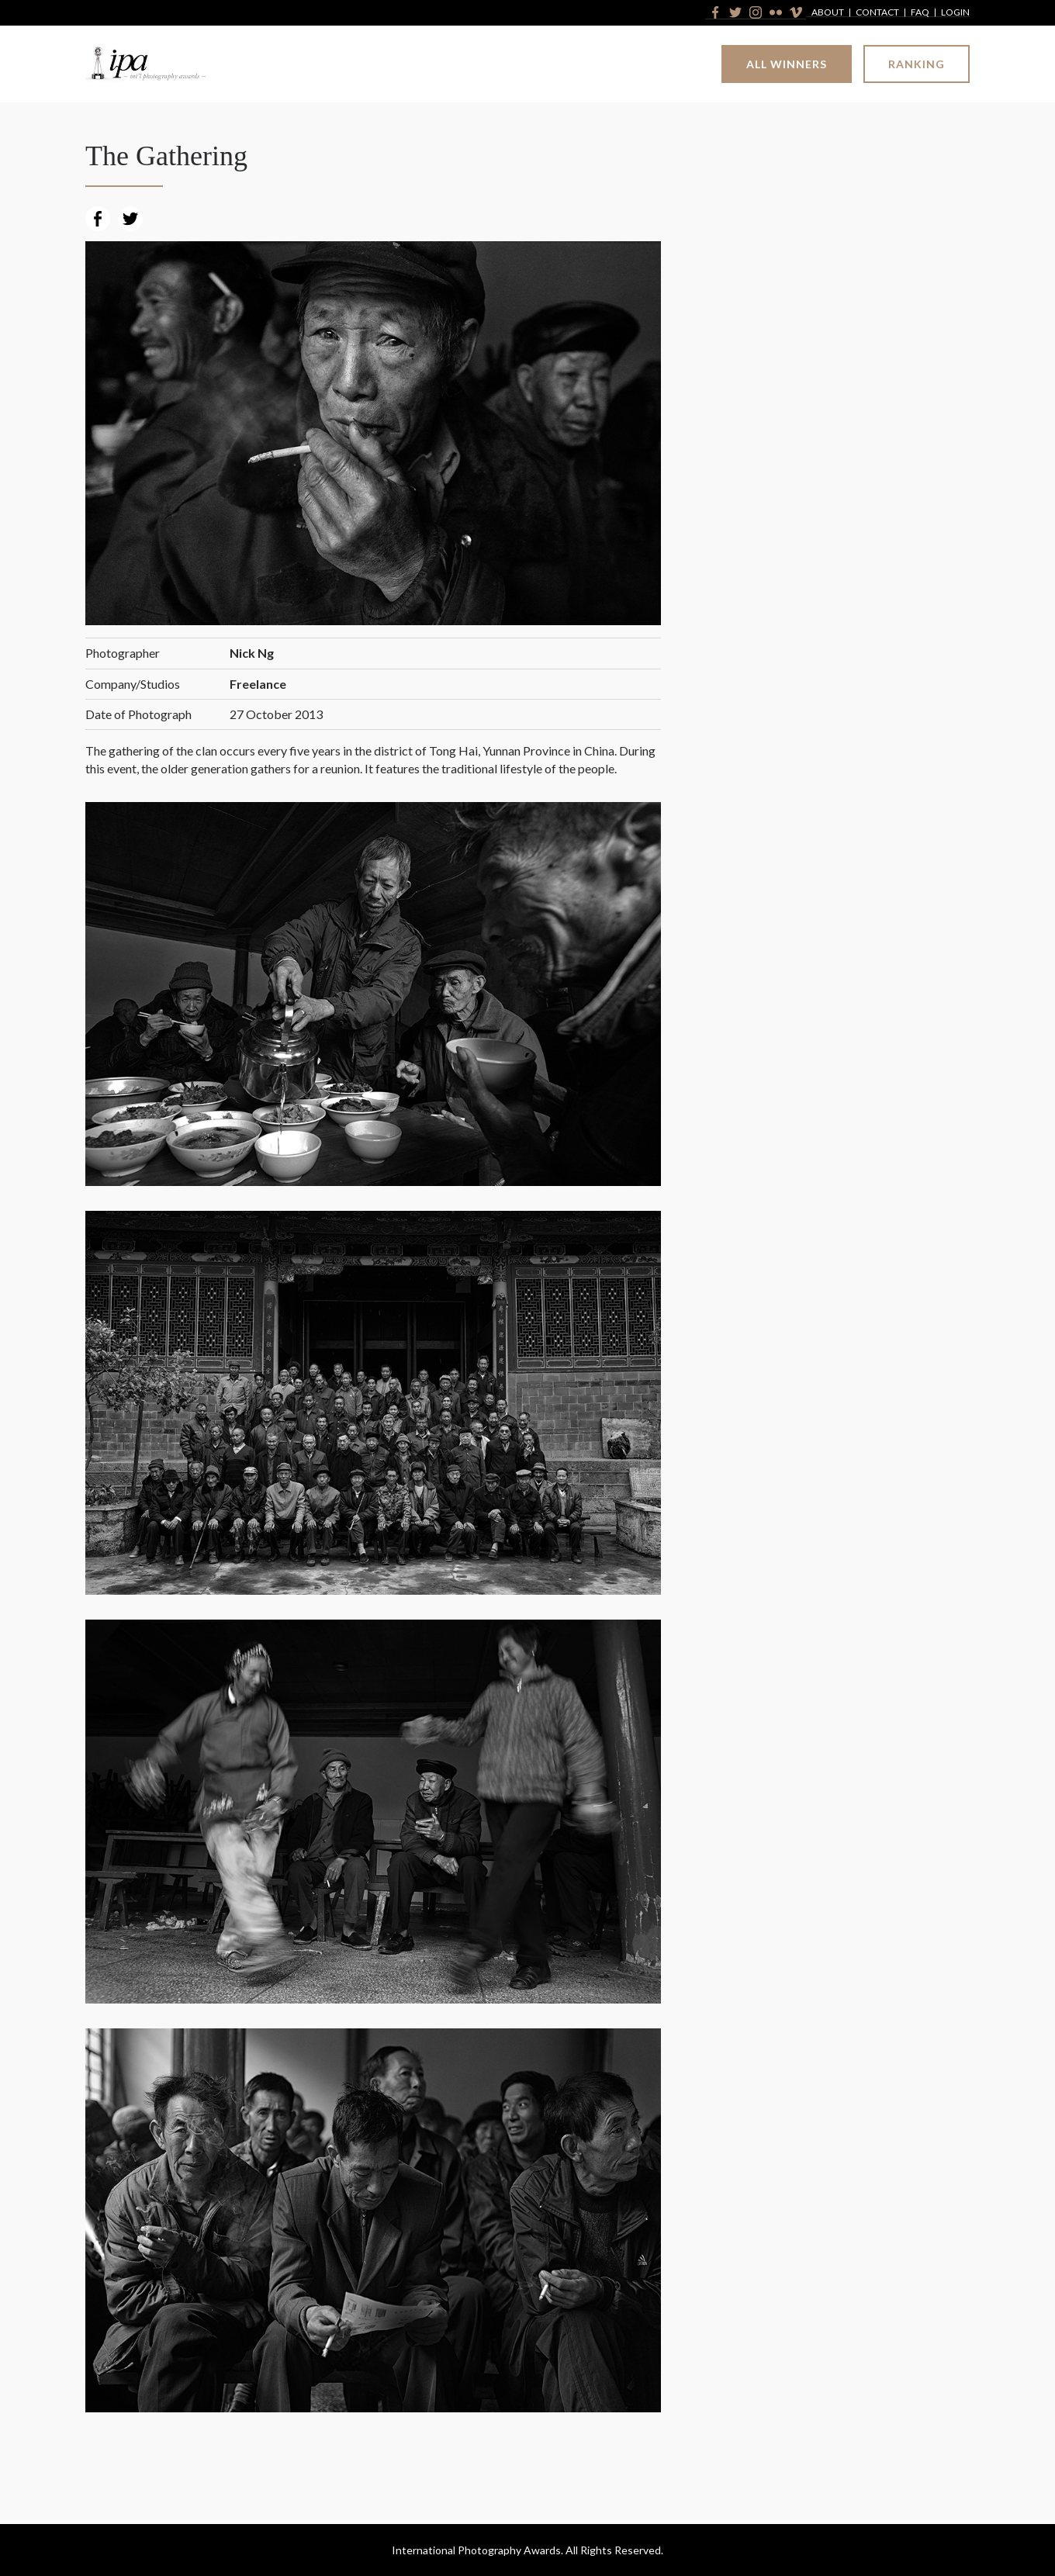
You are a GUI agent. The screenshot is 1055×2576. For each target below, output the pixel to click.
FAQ (920, 13)
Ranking (916, 64)
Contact (877, 13)
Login (955, 13)
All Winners (786, 64)
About (827, 13)
